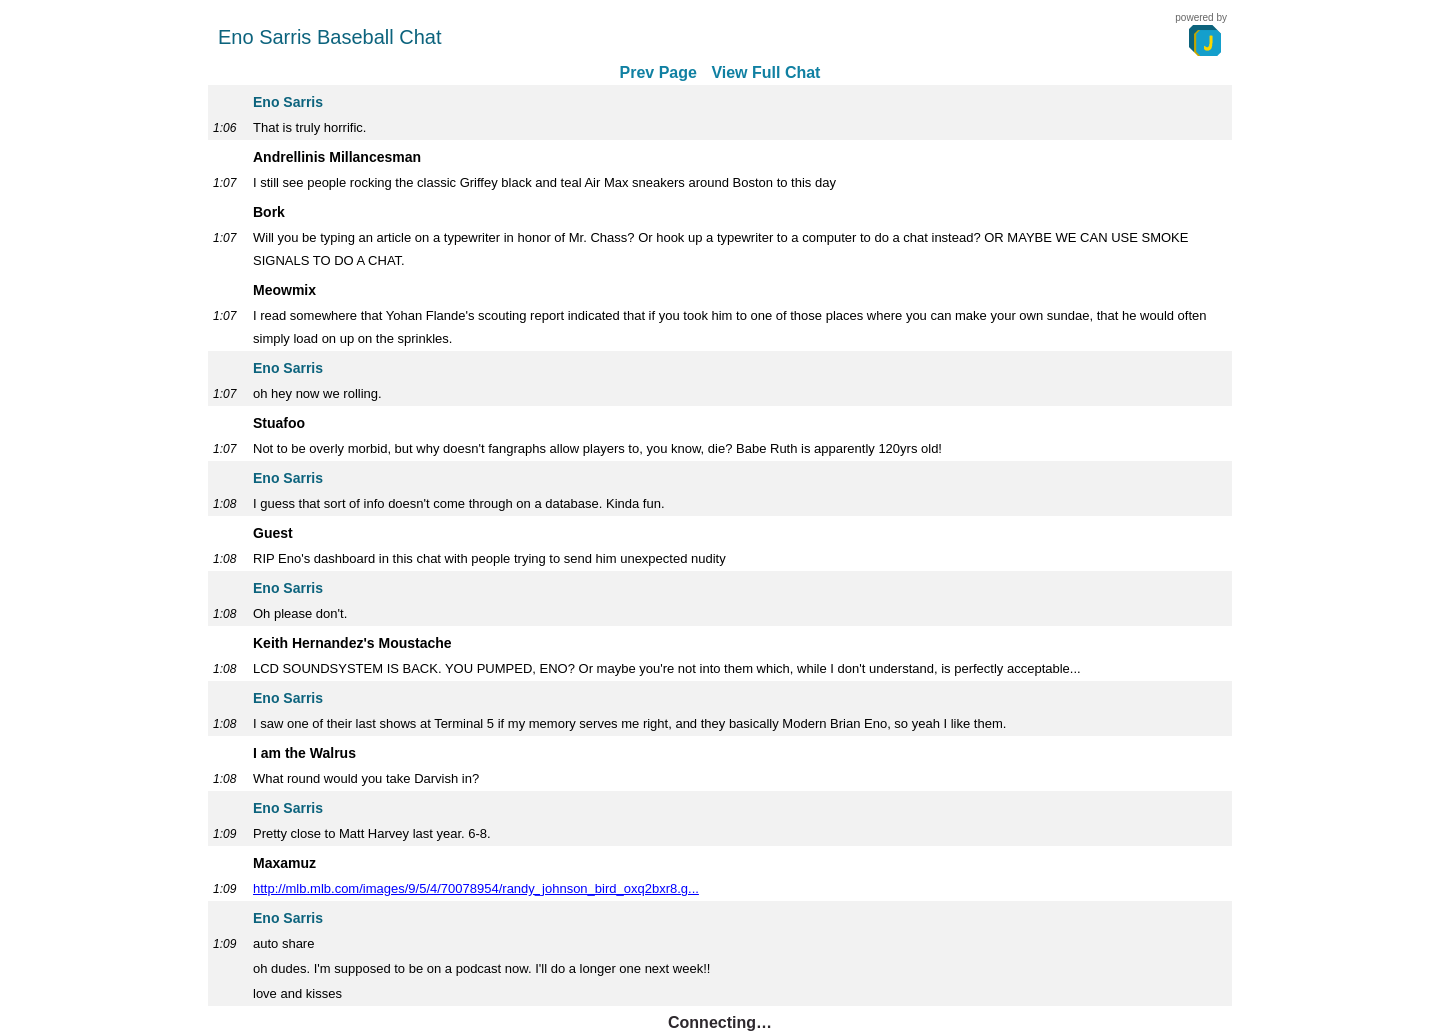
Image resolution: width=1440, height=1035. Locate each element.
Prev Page (658, 72)
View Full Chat (765, 72)
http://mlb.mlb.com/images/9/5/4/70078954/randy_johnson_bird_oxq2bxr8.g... (476, 888)
